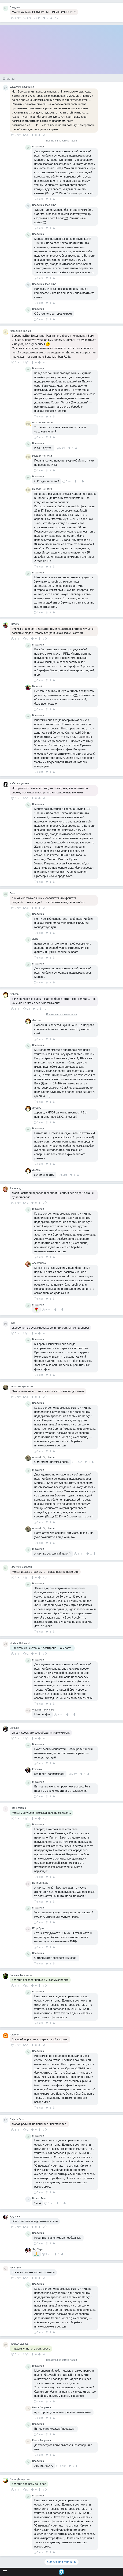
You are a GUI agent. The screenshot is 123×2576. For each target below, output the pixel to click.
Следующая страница (61, 2561)
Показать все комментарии (61, 140)
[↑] (44, 17)
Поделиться (57, 17)
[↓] (50, 17)
